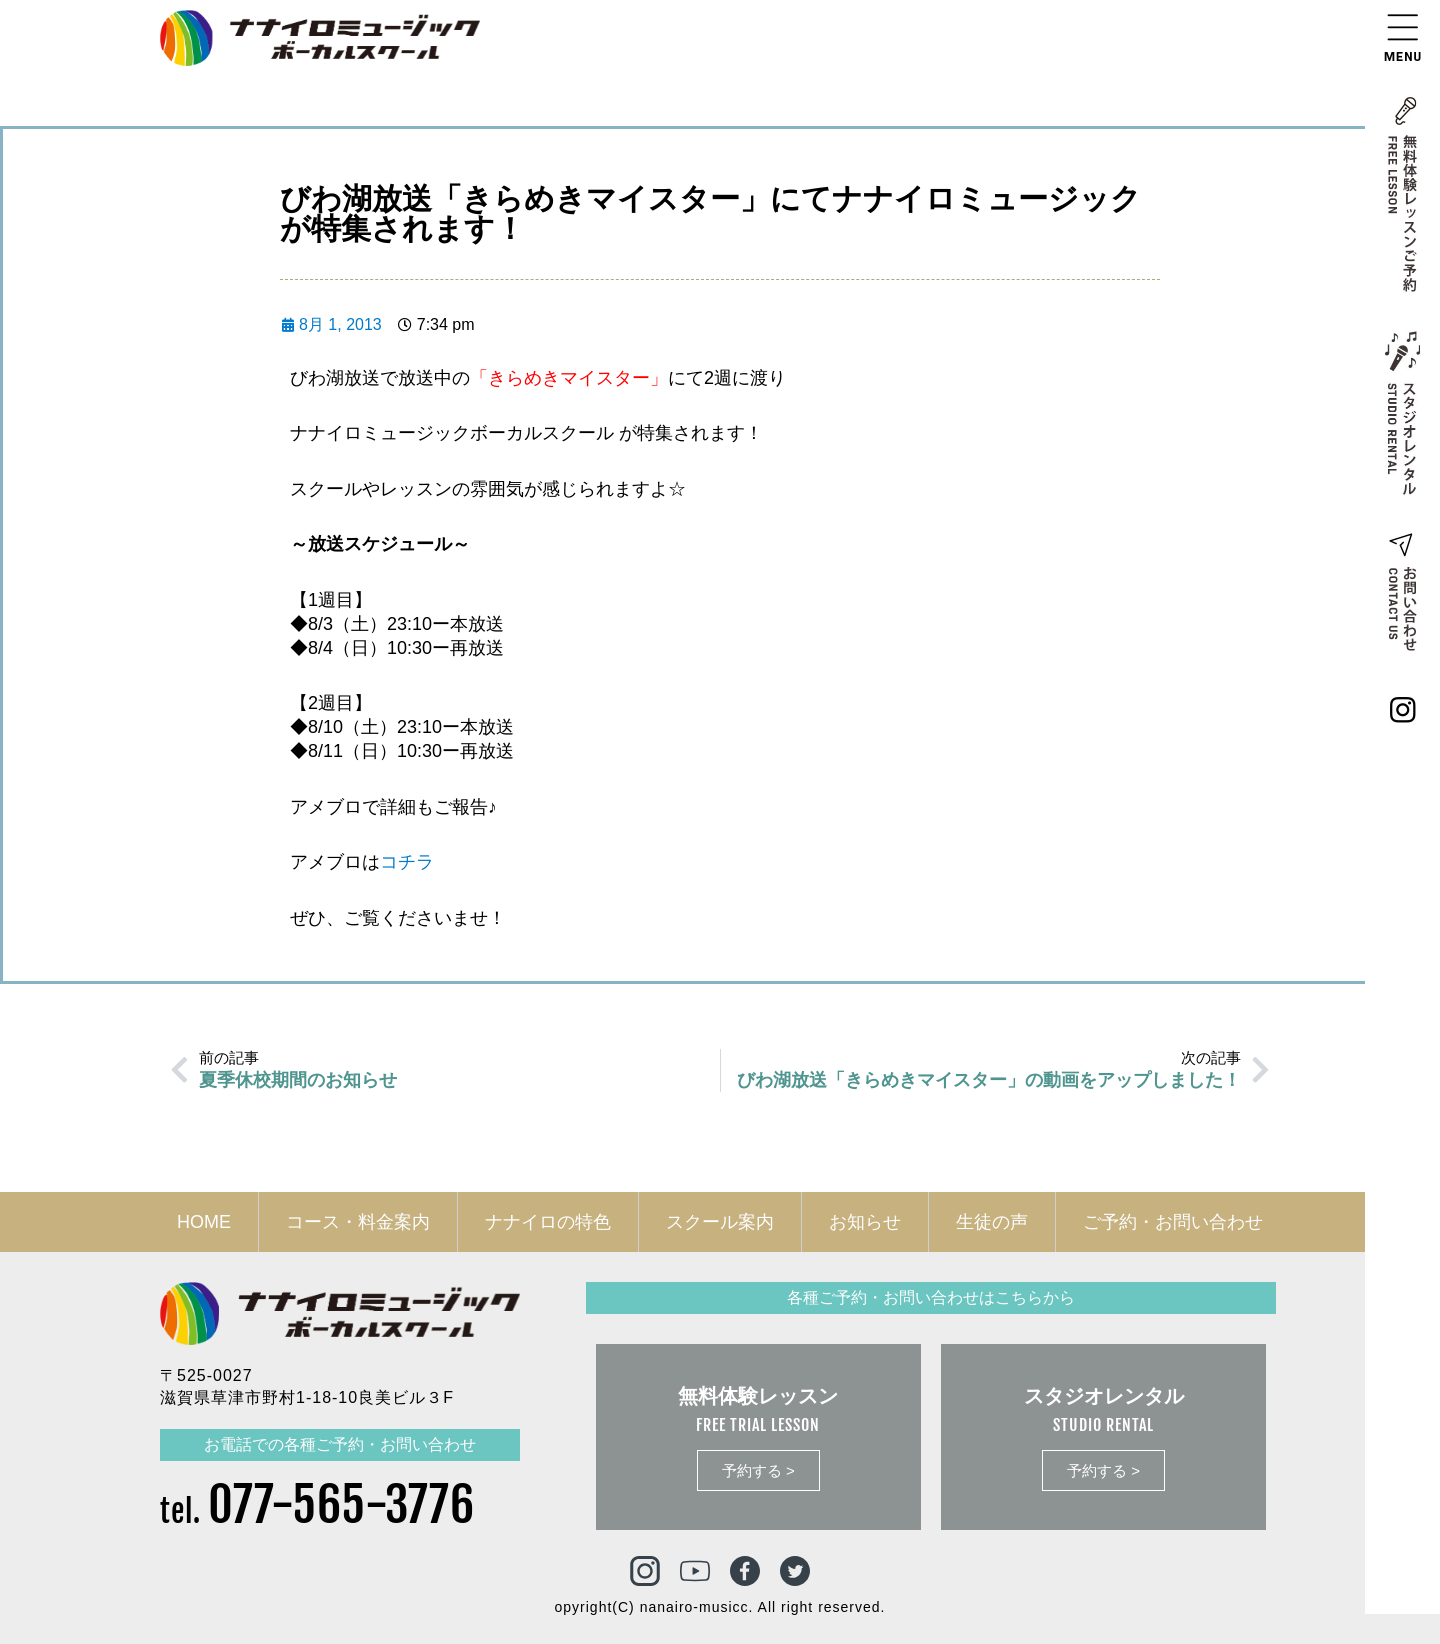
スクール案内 (720, 1222)
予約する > (758, 1470)
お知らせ (865, 1222)
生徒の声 (992, 1222)
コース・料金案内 (358, 1222)
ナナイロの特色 (548, 1222)
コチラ (407, 862)
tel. (317, 1511)
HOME (204, 1222)
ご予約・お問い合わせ (1173, 1222)
